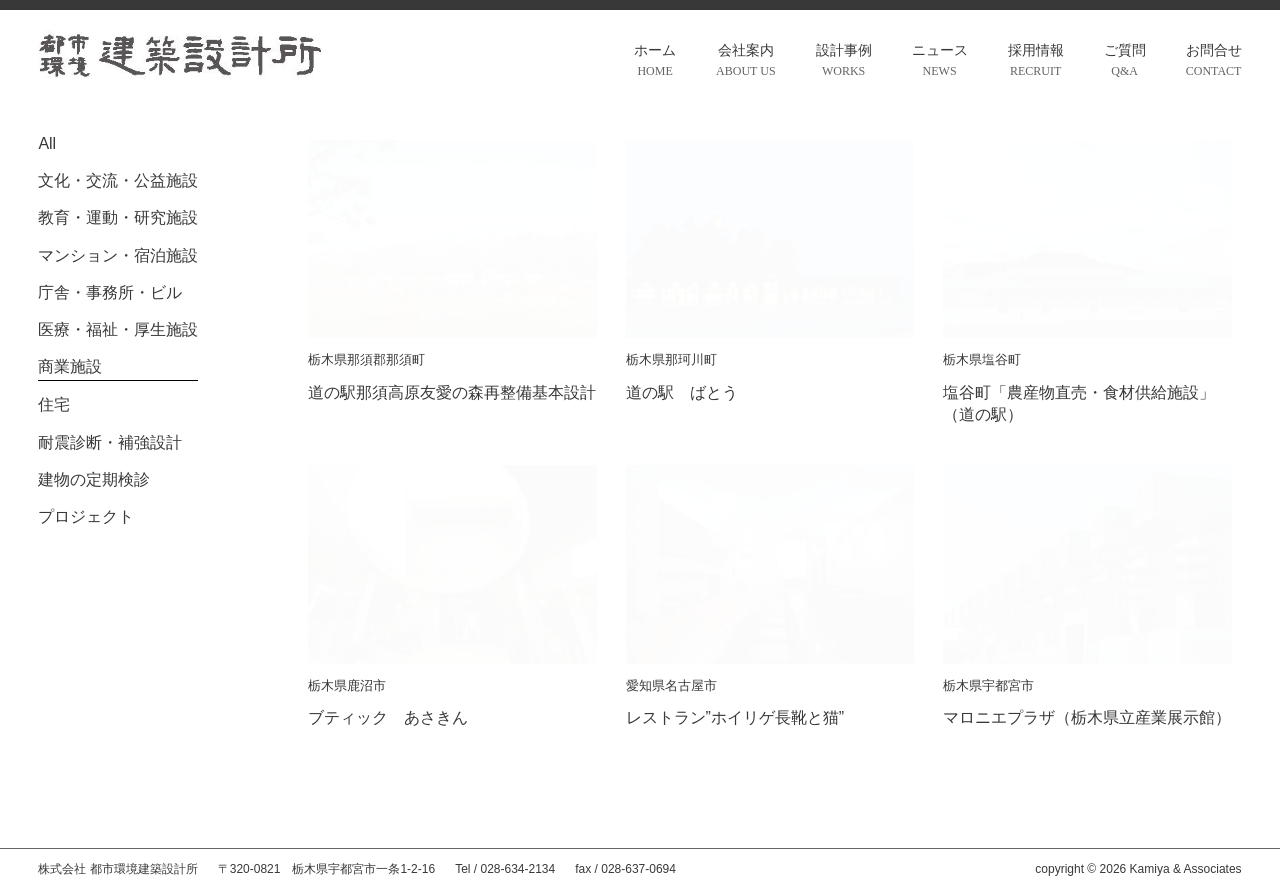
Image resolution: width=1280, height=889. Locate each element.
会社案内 (745, 62)
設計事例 (844, 62)
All (47, 143)
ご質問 (1125, 62)
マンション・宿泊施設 (118, 255)
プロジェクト (86, 516)
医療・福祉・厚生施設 (118, 329)
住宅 (54, 404)
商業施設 (70, 366)
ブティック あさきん (388, 717)
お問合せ (1214, 62)
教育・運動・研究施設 (118, 217)
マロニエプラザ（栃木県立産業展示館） (1087, 717)
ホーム (655, 62)
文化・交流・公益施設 (118, 180)
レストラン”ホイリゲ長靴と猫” (735, 717)
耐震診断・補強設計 (110, 442)
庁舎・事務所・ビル (110, 292)
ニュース (940, 62)
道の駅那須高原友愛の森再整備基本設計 (452, 392)
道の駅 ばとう (682, 392)
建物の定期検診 (94, 479)
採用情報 (1036, 62)
